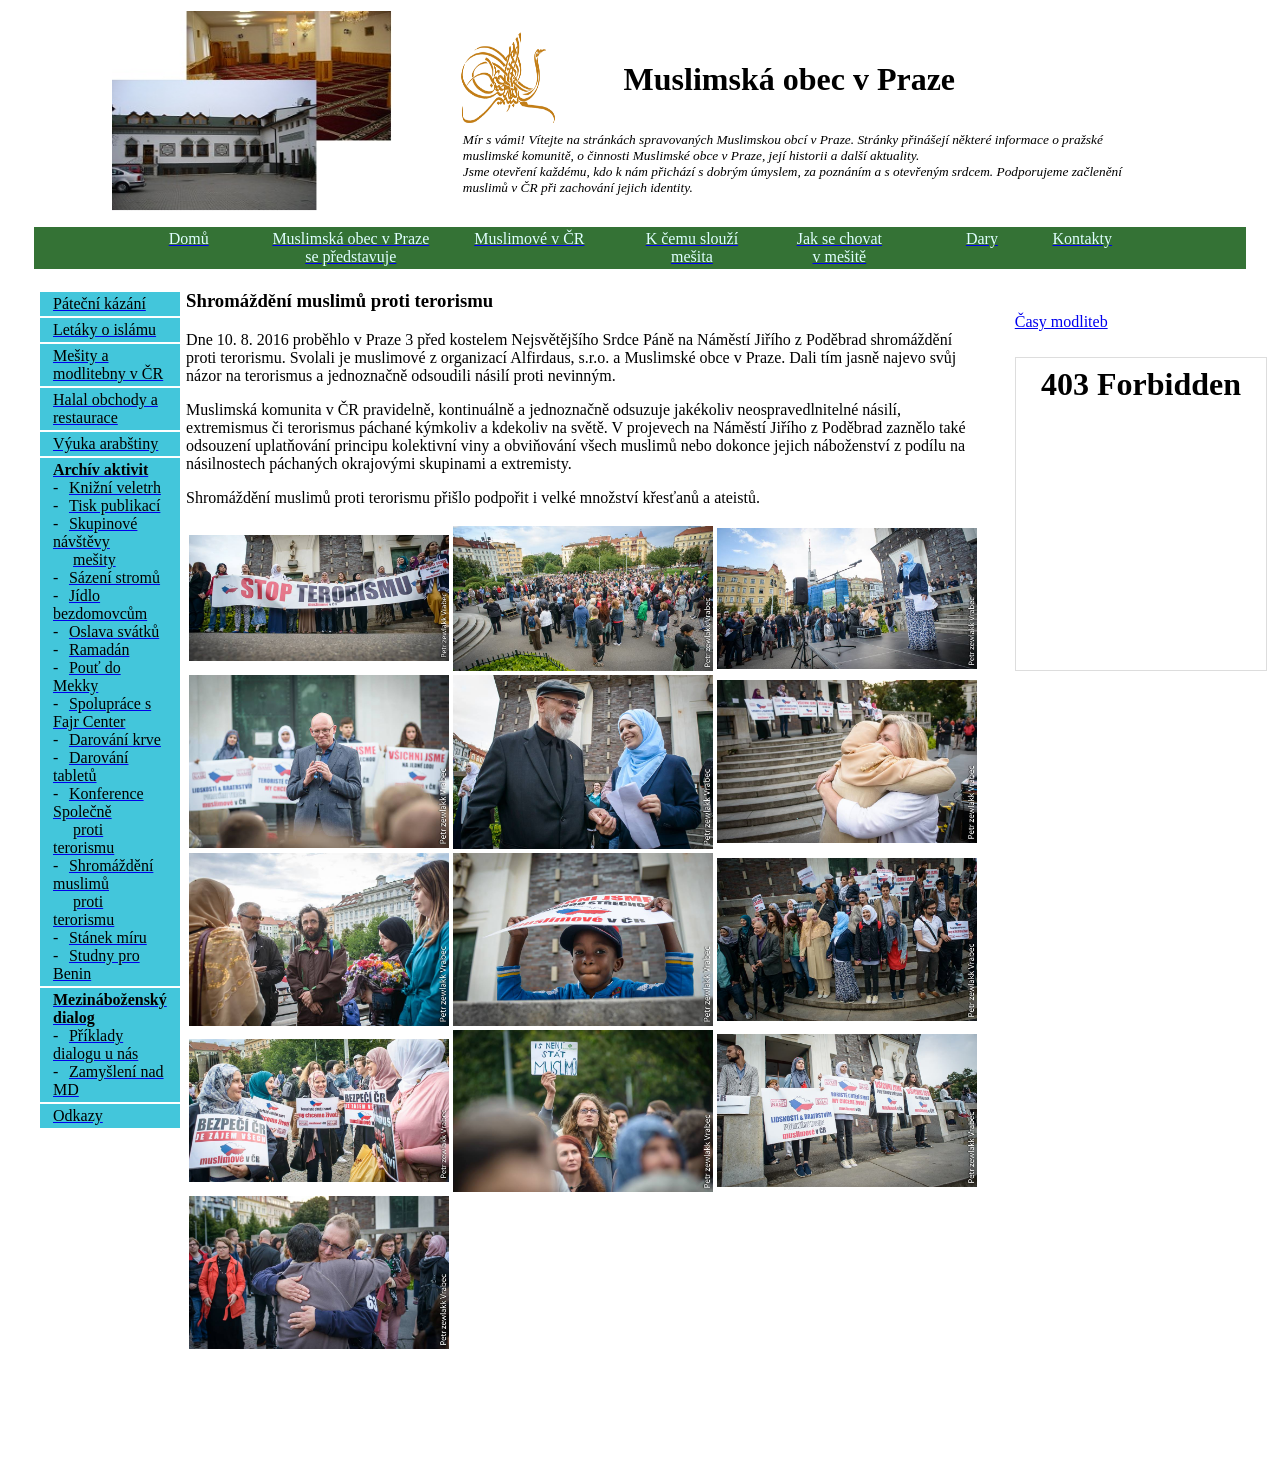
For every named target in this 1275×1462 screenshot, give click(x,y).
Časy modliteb (1061, 321)
